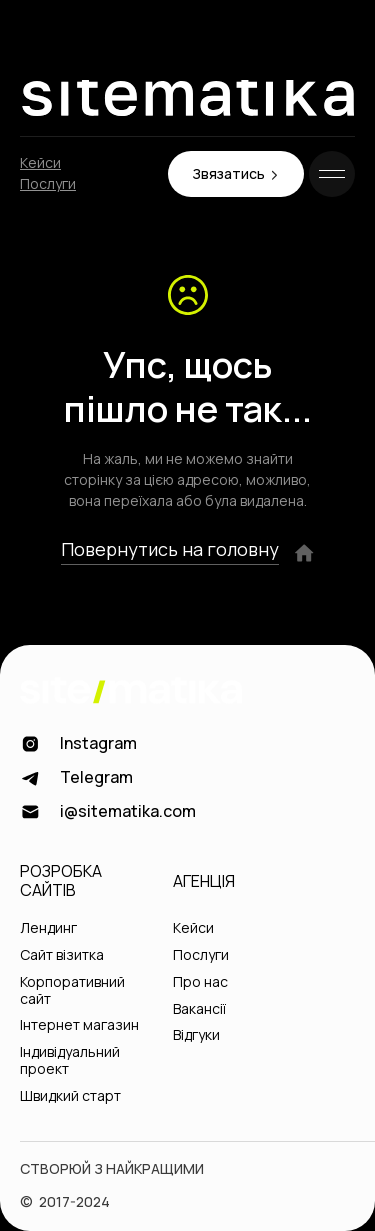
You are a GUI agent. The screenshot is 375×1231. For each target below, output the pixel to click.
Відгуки (196, 1035)
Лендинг (48, 928)
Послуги (48, 184)
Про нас (200, 982)
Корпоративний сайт (72, 991)
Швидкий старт (70, 1096)
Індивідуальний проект (70, 1061)
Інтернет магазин (79, 1025)
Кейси (40, 163)
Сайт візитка (62, 955)
